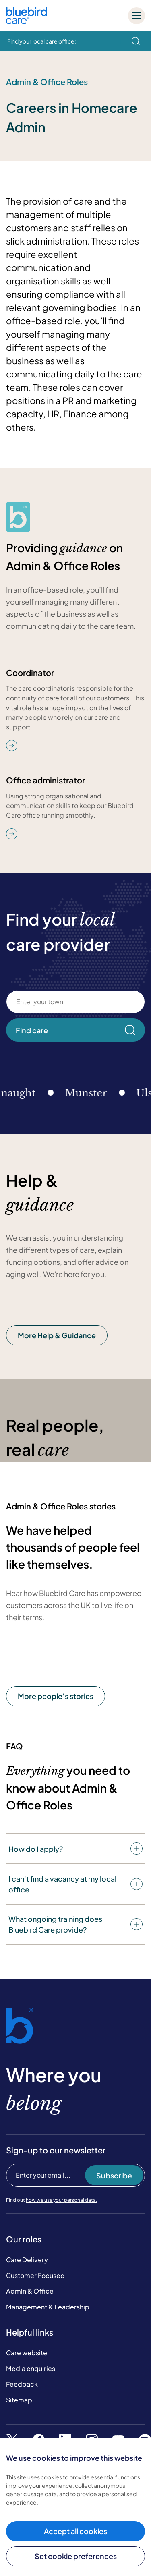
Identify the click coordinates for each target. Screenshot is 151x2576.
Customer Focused (35, 2275)
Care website (26, 2352)
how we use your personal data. (61, 2200)
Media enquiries (30, 2368)
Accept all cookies (75, 2531)
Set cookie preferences (76, 2556)
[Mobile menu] (136, 15)
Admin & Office (30, 2291)
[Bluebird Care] (26, 21)
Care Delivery (27, 2259)
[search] (135, 41)
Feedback (22, 2384)
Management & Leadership (47, 2306)
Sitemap (19, 2400)
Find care (75, 1030)
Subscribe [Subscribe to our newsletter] (114, 2175)
